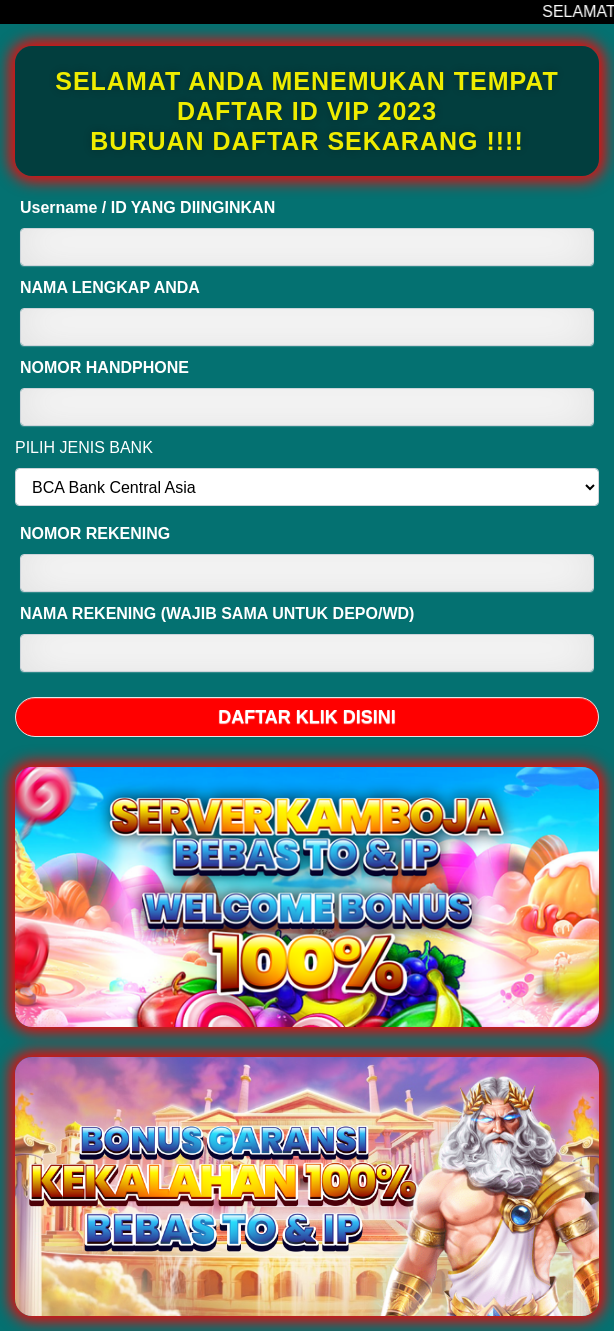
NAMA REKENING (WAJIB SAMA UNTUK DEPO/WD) (217, 613)
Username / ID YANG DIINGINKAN (147, 207)
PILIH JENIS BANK (84, 447)
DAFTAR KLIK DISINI (307, 717)
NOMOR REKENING (95, 533)
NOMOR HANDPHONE (104, 367)
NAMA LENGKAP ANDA (110, 287)
